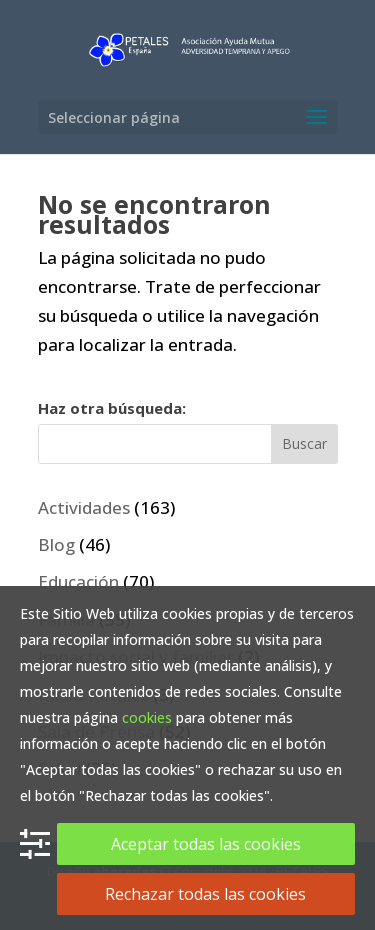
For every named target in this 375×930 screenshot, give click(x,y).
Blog (56, 544)
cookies (147, 717)
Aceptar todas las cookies (206, 844)
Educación (78, 581)
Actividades (84, 507)
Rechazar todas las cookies (205, 894)
